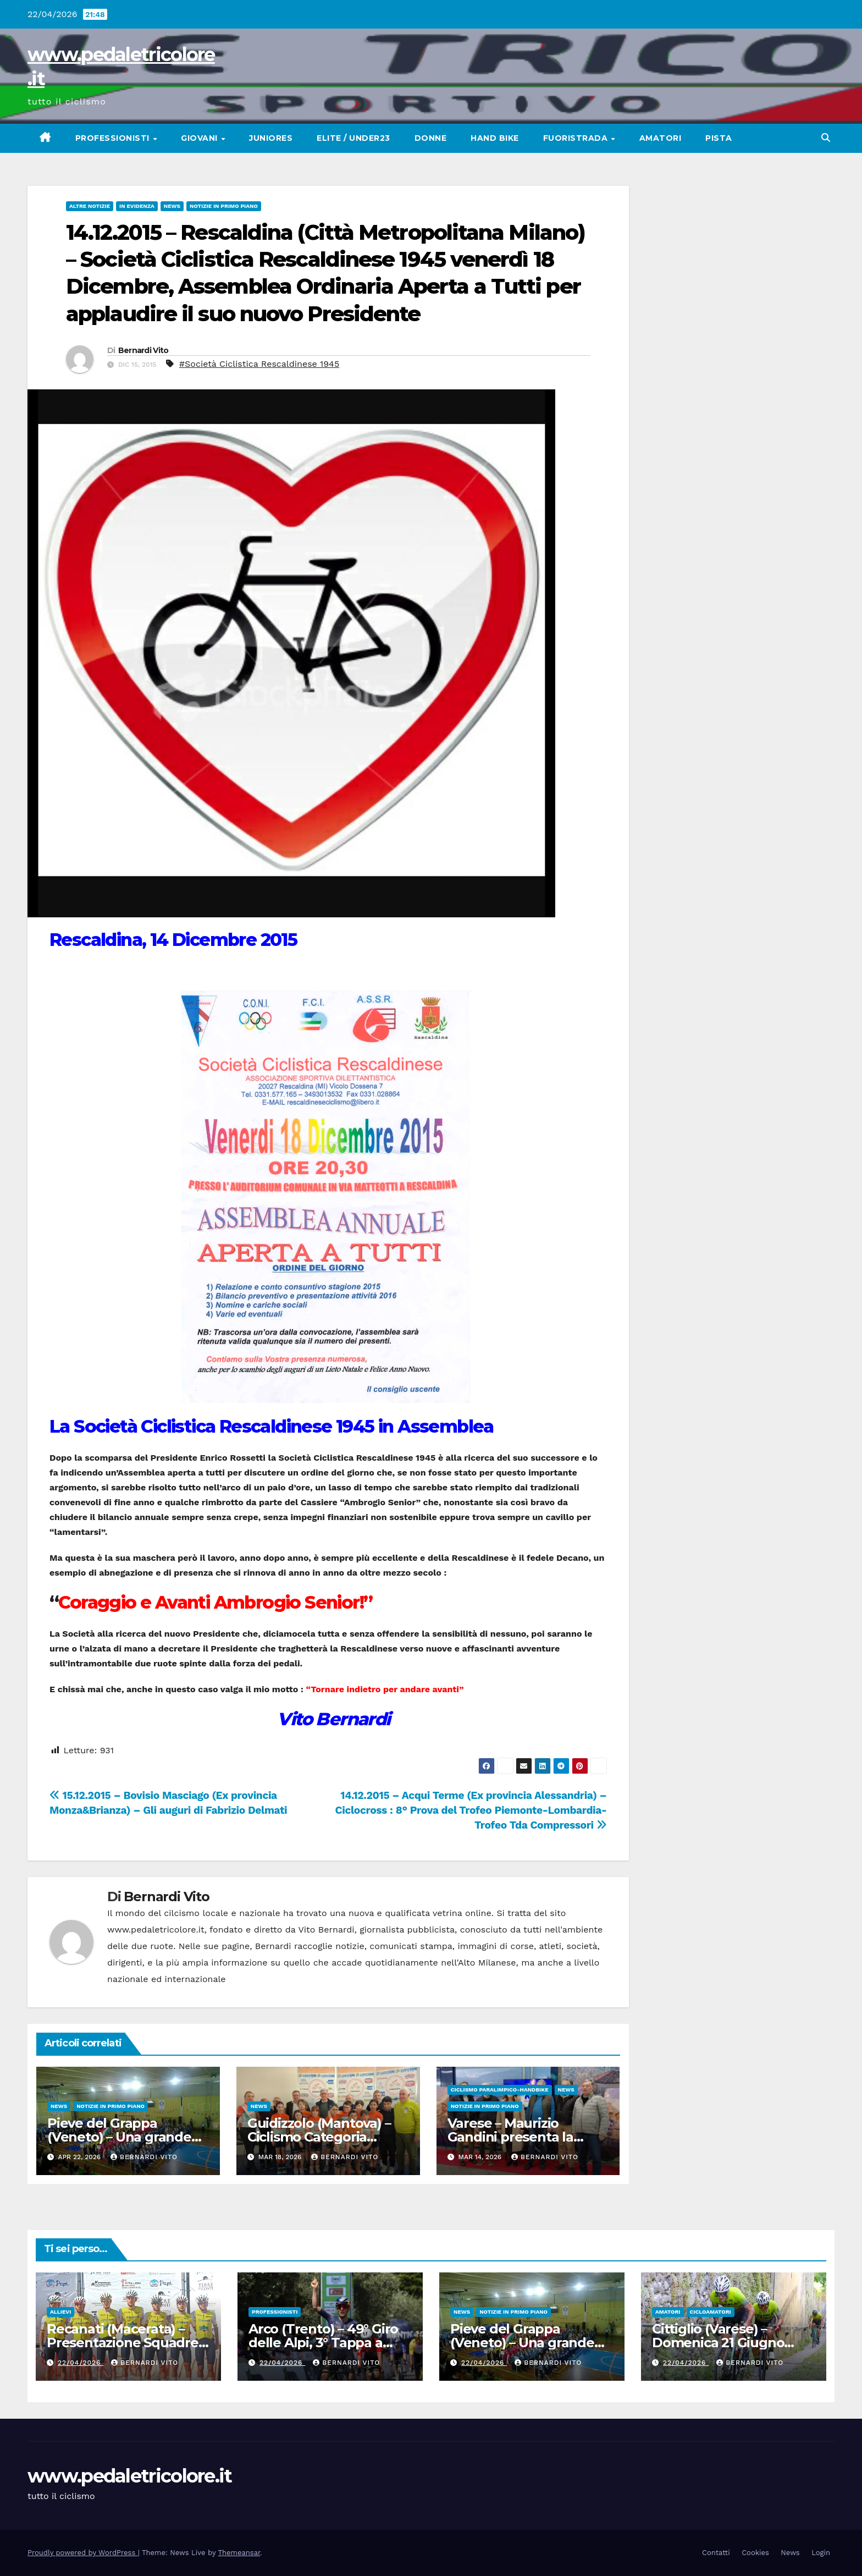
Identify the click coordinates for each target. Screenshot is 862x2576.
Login (820, 2553)
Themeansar (239, 2553)
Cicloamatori (710, 2312)
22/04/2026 (80, 2362)
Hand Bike (495, 138)
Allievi (60, 2312)
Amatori (660, 138)
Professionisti (113, 138)
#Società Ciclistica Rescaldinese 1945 (259, 364)
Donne (431, 138)
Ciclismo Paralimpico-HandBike (500, 2090)
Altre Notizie (89, 206)
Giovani (200, 138)
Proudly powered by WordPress (82, 2553)
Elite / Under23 (353, 138)
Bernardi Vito (143, 350)
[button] (825, 138)
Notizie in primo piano (224, 206)
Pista (718, 138)
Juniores (270, 138)
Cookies (755, 2553)
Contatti (716, 2553)
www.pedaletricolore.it (129, 2475)
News (172, 206)
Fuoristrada (576, 138)
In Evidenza (136, 206)
